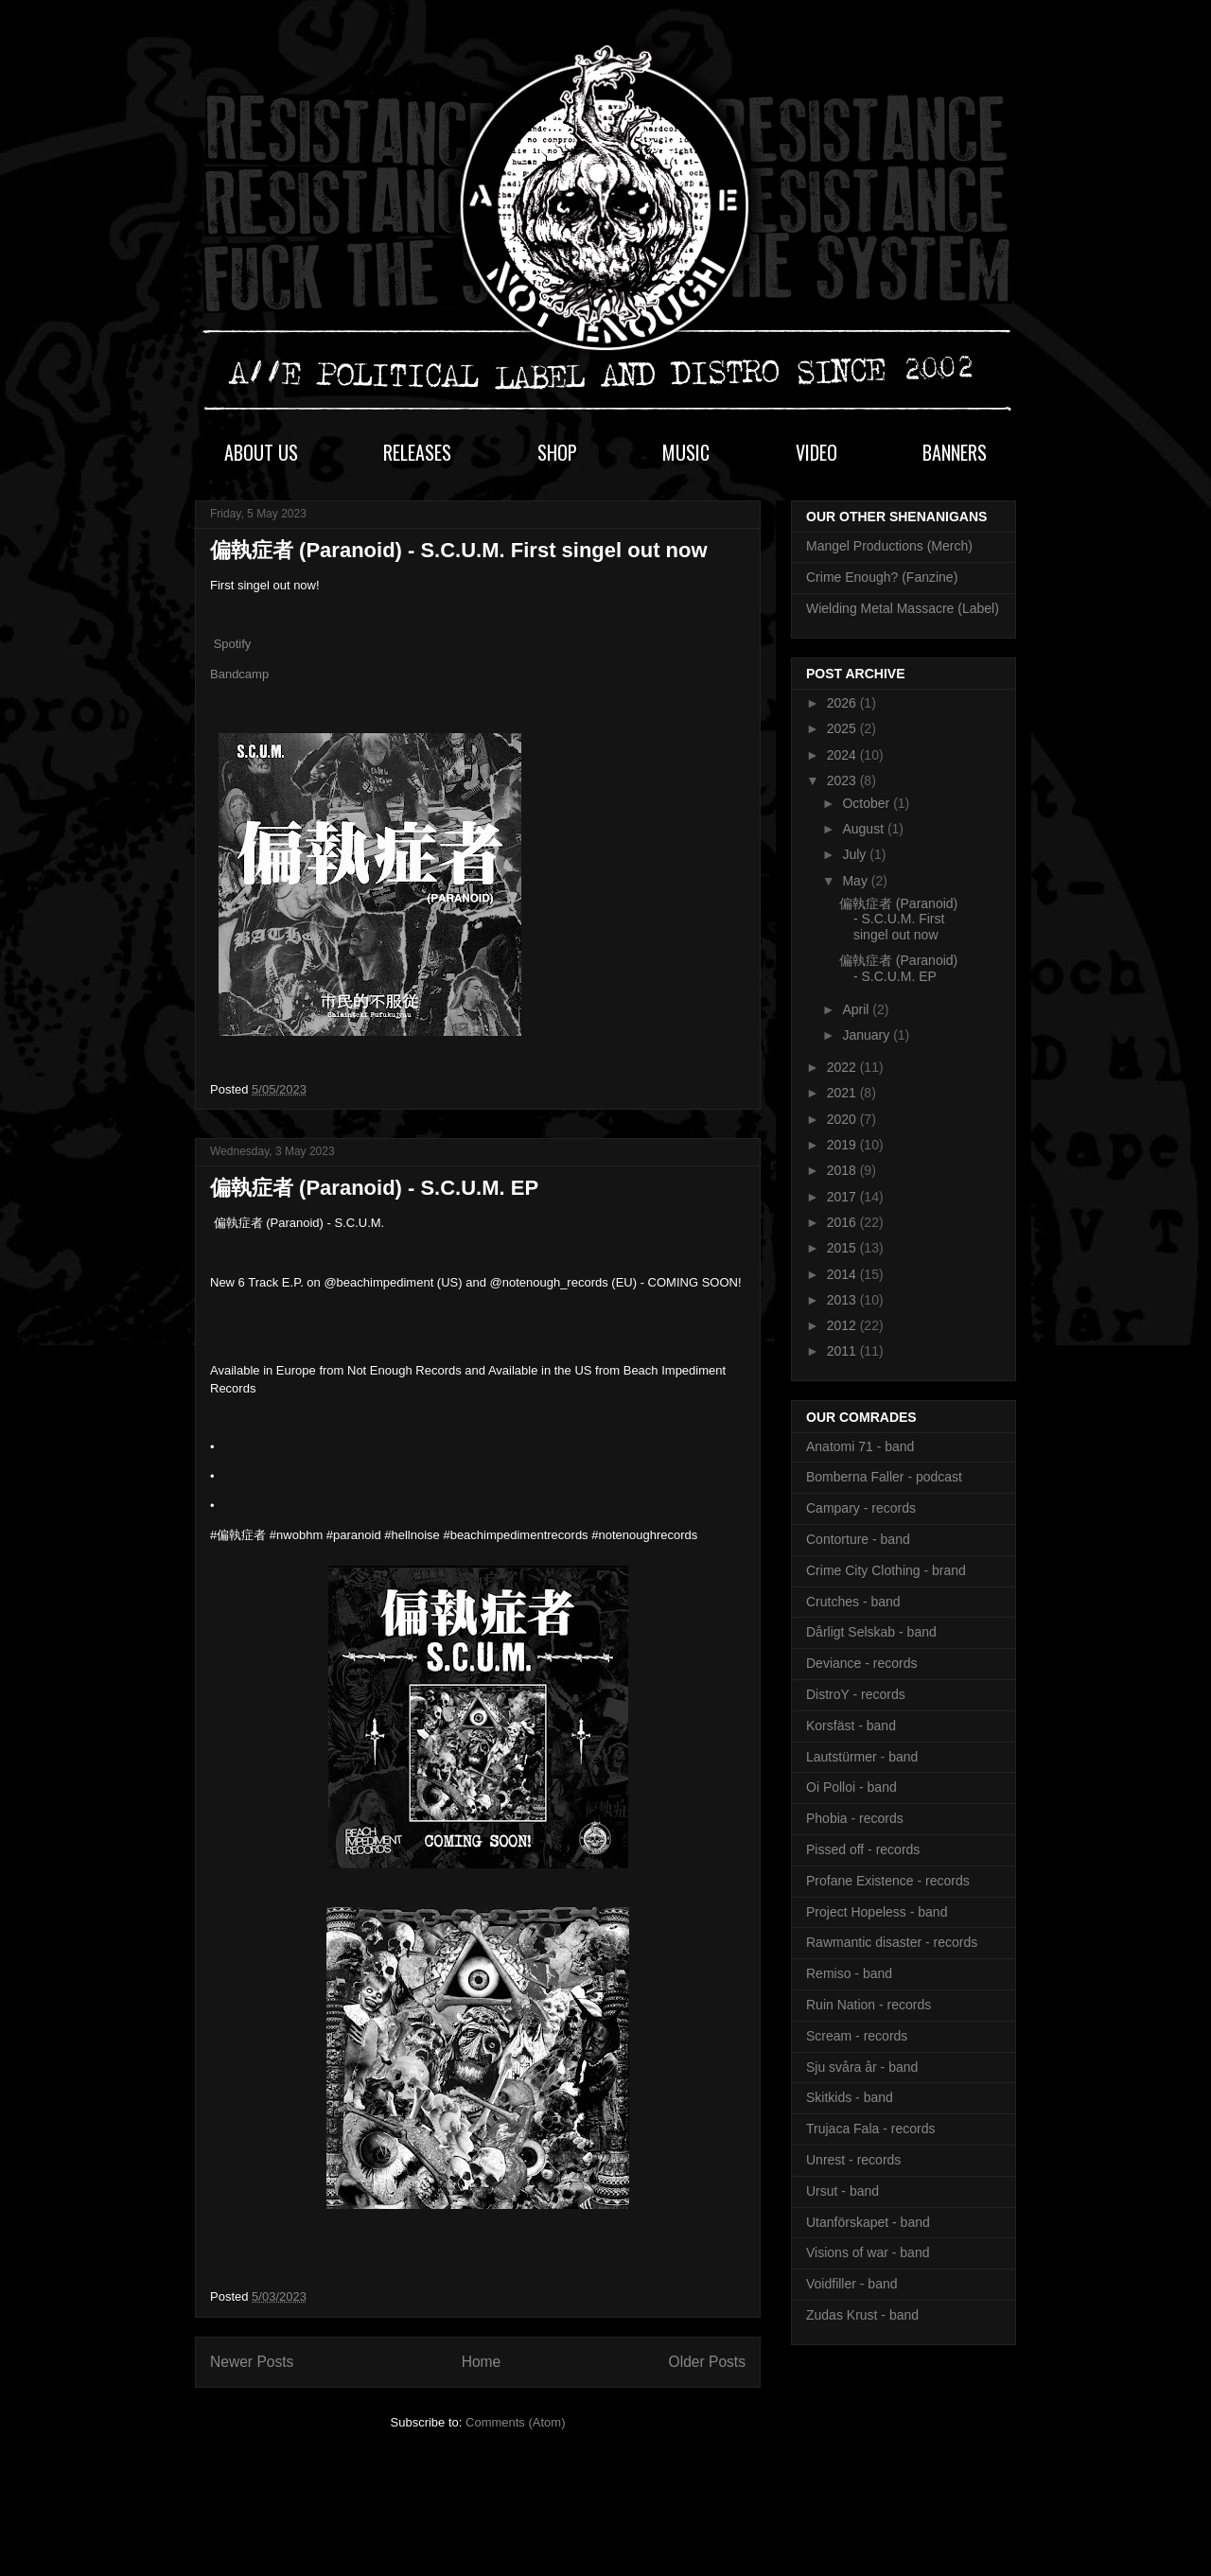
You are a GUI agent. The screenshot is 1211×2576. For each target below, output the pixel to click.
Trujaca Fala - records (870, 2128)
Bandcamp (239, 674)
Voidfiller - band (852, 2283)
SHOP (557, 452)
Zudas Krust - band (862, 2314)
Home (481, 2362)
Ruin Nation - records (868, 2004)
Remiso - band (849, 1973)
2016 (843, 1222)
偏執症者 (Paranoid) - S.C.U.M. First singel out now (459, 550)
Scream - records (856, 2035)
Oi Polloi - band (851, 1787)
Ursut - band (842, 2191)
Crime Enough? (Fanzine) (881, 577)
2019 (843, 1144)
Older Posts (707, 2362)
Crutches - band (853, 1601)
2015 (843, 1247)
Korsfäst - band (851, 1725)
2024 (843, 754)
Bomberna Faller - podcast (884, 1476)
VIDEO (816, 452)
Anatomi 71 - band (860, 1446)
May (856, 880)
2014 (843, 1274)
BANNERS (954, 452)
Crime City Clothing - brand (886, 1570)
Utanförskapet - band (868, 2222)
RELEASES (417, 452)
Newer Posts (251, 2362)
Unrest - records (853, 2159)
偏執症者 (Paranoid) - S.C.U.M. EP (374, 1188)
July (855, 854)
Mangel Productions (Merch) (889, 545)
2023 (843, 780)
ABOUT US (261, 452)
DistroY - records (855, 1694)
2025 (843, 728)
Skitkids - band (849, 2097)
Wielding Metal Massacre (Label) (902, 608)
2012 (843, 1325)
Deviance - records (862, 1663)
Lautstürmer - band (862, 1756)
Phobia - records (855, 1818)
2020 (843, 1119)
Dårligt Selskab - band (871, 1631)
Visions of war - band (867, 2252)
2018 (843, 1170)
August (864, 828)
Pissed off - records (863, 1849)
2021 (843, 1092)
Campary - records (861, 1508)
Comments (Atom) (515, 2422)
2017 (843, 1196)
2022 (843, 1067)
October (867, 803)
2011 (843, 1350)
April (857, 1009)
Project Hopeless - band (876, 1911)
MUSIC (686, 452)
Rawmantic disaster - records (891, 1942)
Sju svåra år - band (862, 2067)
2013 (843, 1299)
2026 (843, 702)
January (867, 1035)
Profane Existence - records (888, 1880)
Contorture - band (858, 1539)
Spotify (233, 644)
